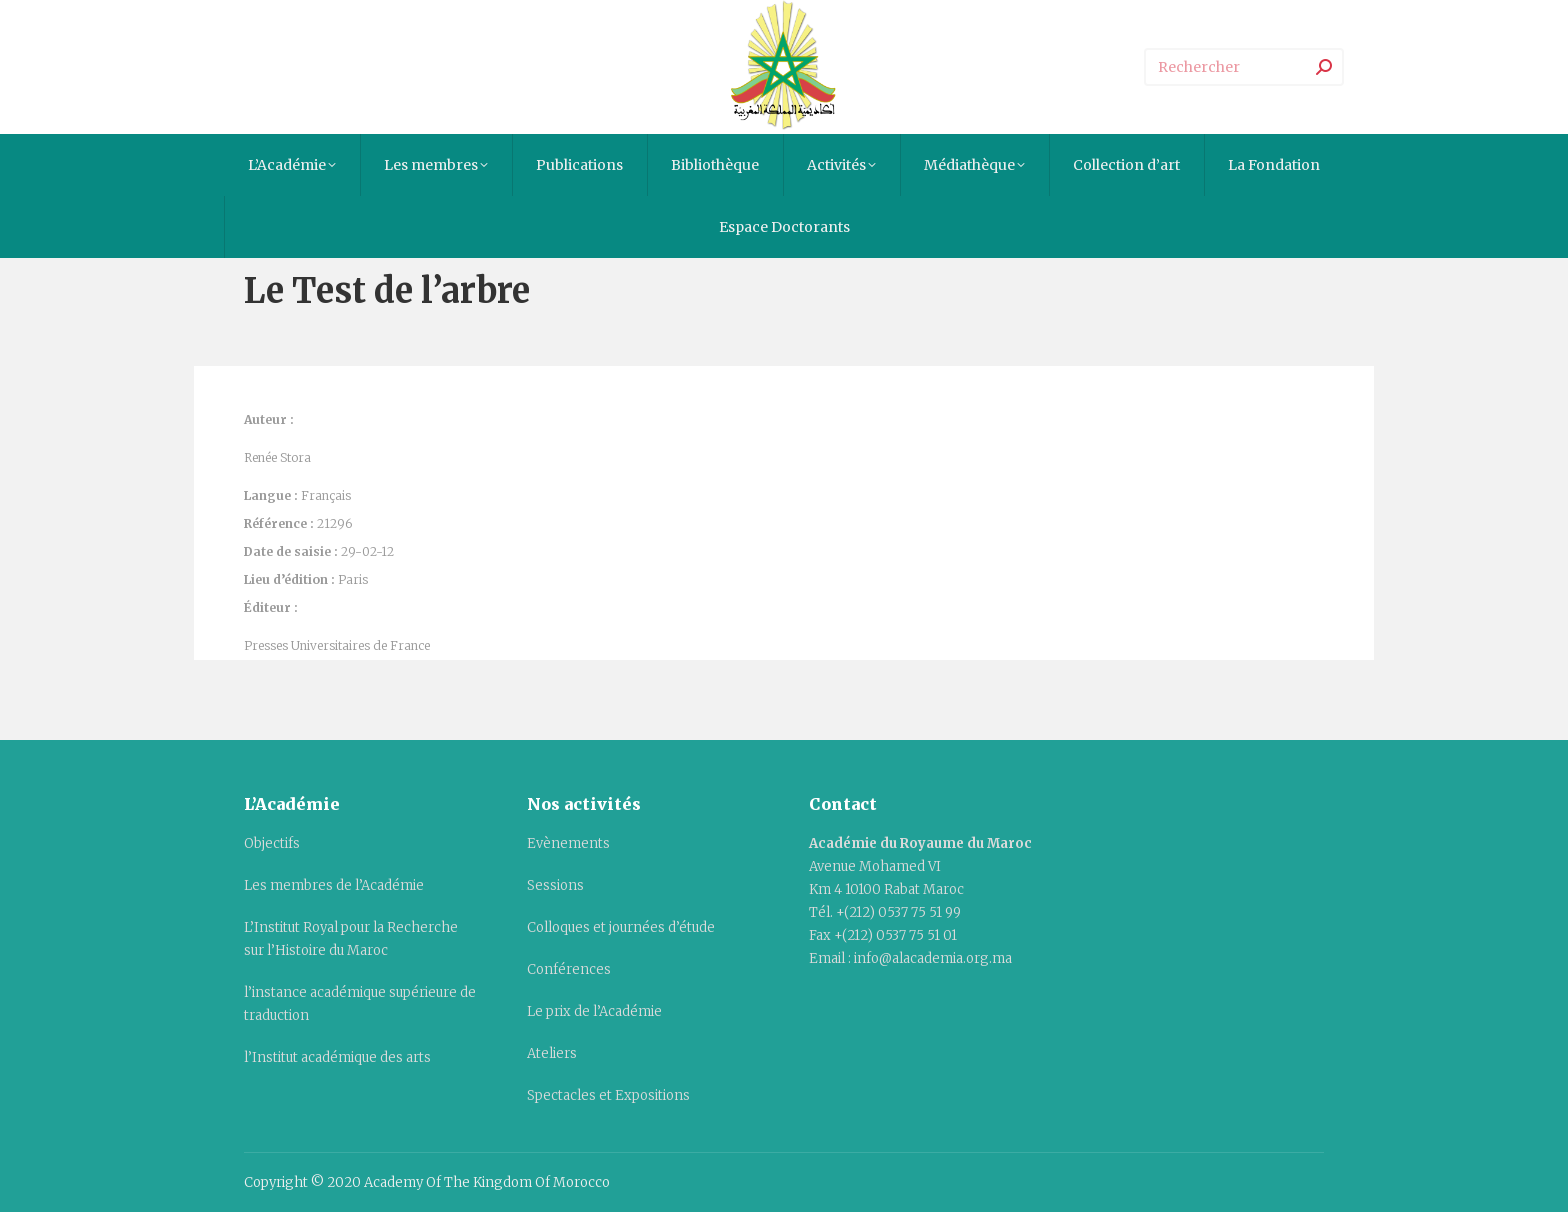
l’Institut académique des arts (337, 1057)
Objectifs (272, 843)
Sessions (555, 885)
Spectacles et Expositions (608, 1095)
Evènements (568, 843)
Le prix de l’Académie (594, 1011)
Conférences (569, 969)
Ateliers (552, 1053)
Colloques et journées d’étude (621, 927)
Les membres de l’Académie (334, 885)
